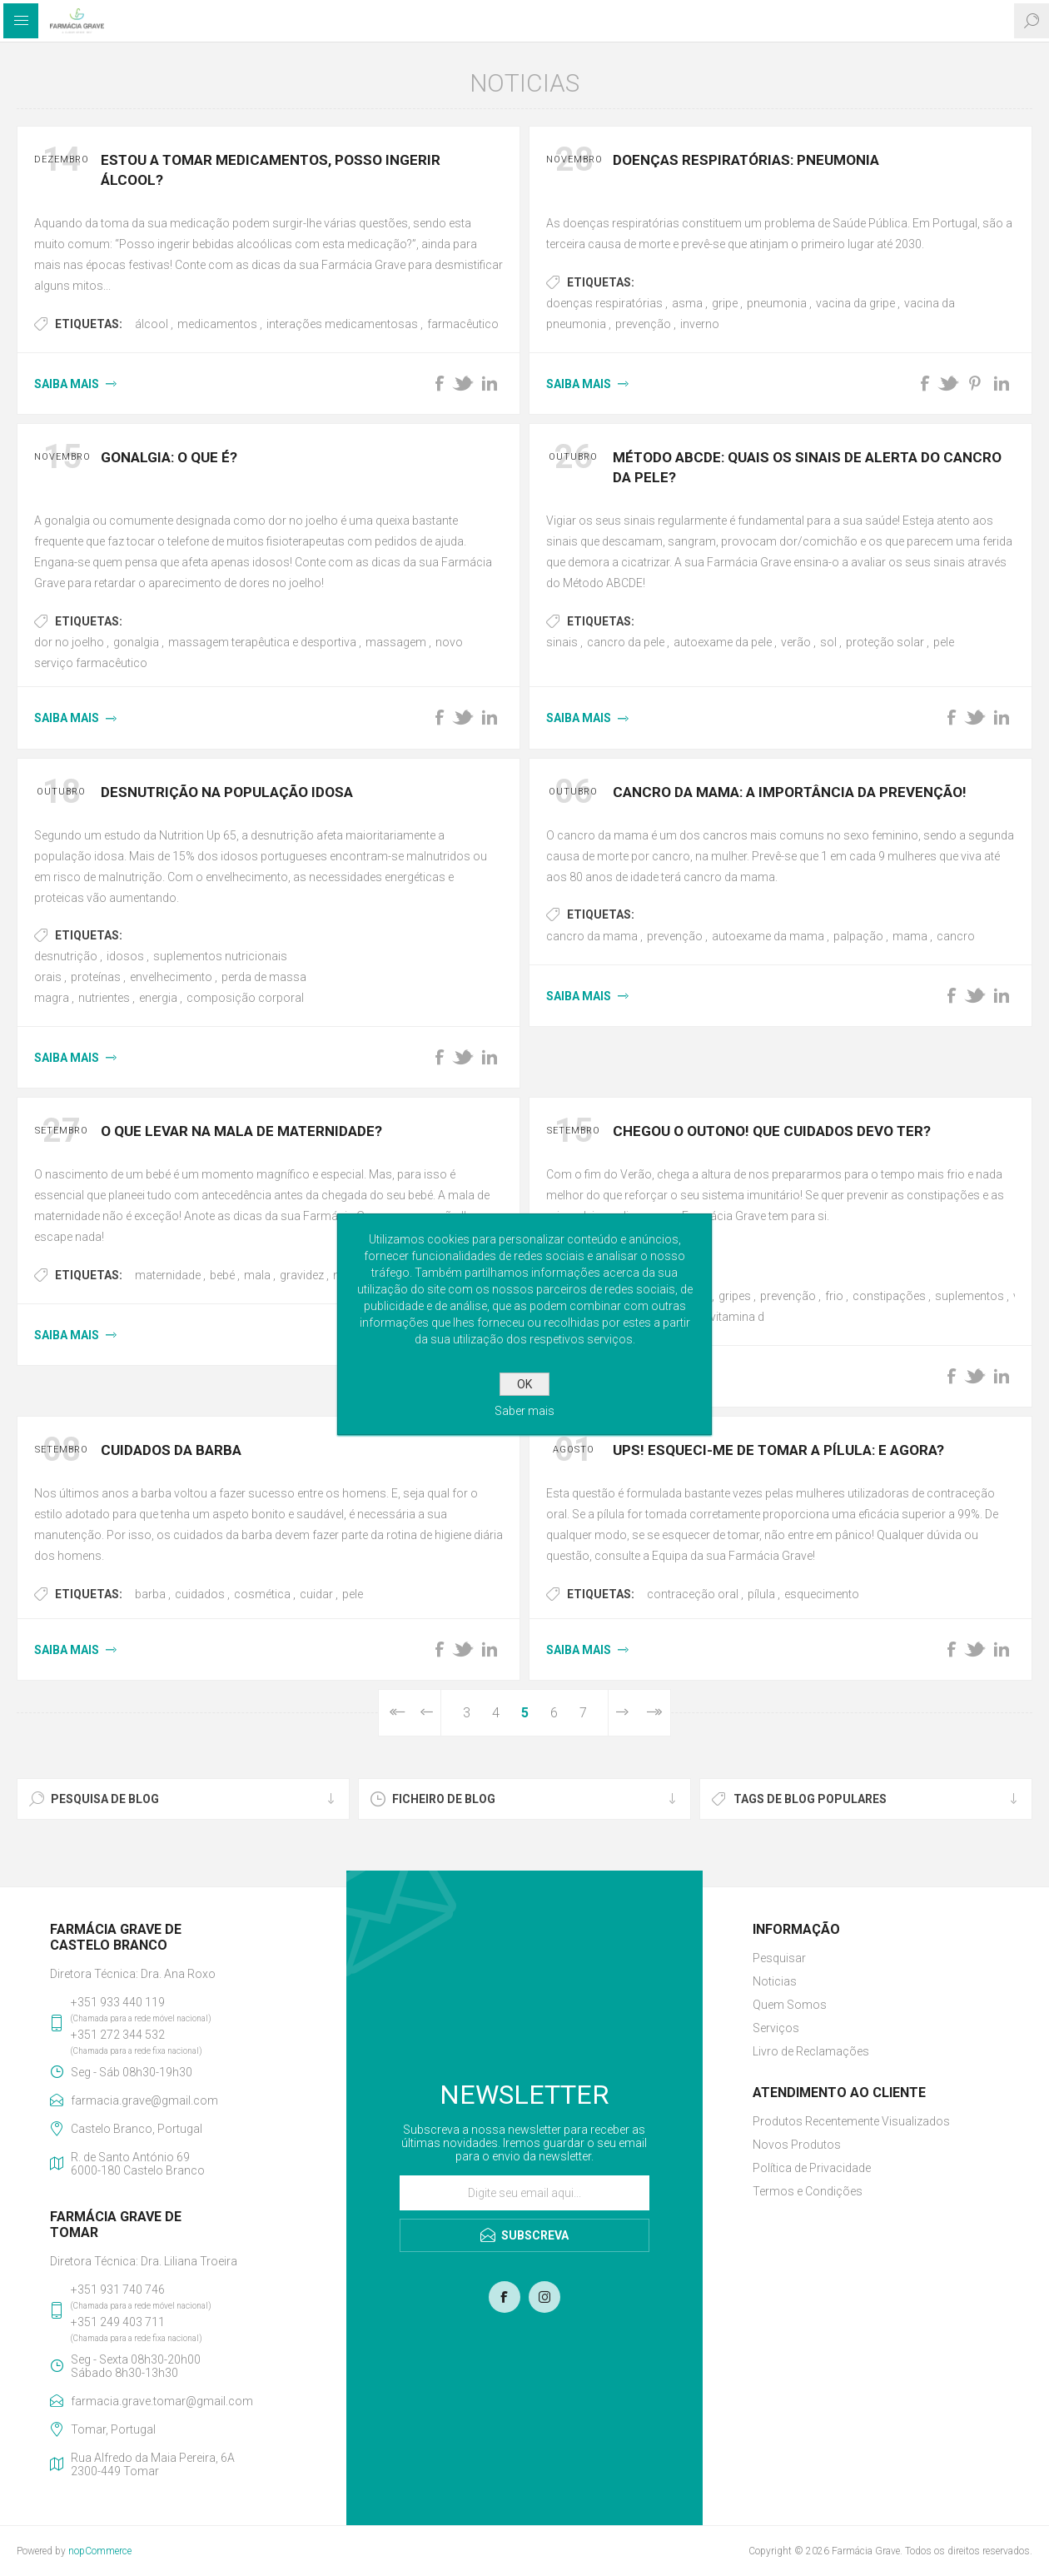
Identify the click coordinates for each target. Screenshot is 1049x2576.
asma (687, 303)
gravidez (302, 1275)
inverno (699, 324)
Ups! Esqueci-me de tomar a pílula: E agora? (778, 1450)
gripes (734, 1296)
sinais (562, 642)
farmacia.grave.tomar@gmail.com (162, 2401)
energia (158, 997)
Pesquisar (779, 1958)
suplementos (969, 1296)
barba (150, 1594)
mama (909, 936)
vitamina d (737, 1316)
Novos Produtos (797, 2144)
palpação (858, 936)
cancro (956, 936)
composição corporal (245, 997)
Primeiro (396, 1713)
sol (828, 642)
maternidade (168, 1275)
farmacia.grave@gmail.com (144, 2100)
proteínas (96, 977)
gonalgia (136, 642)
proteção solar (885, 642)
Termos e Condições (808, 2191)
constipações (889, 1296)
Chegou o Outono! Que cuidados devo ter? (772, 1131)
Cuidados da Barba (171, 1450)
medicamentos (217, 324)
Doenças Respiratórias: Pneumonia (746, 160)
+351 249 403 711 (118, 2322)
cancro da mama (592, 936)
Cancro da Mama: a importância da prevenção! (790, 792)
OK (524, 1384)
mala (257, 1275)
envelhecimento (171, 977)
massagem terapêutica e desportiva (262, 642)
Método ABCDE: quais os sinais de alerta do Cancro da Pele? (807, 467)
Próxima (622, 1713)
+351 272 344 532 (118, 2034)
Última (653, 1713)
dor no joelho (69, 642)
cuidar (316, 1594)
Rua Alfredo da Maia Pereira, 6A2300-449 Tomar (153, 2464)
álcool (151, 324)
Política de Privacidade (812, 2168)
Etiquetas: (88, 324)
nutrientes (104, 997)
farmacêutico (463, 324)
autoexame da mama (768, 936)
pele (943, 642)
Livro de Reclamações (811, 2051)
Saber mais (524, 1411)
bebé (222, 1275)
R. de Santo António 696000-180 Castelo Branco (138, 2163)
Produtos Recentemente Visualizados (851, 2121)
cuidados (200, 1594)
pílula (761, 1594)
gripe (725, 303)
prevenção (643, 324)
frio (834, 1296)
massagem (395, 642)
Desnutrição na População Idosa (227, 792)
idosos (125, 956)
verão (796, 642)
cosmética (262, 1594)
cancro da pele (625, 642)
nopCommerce (100, 2551)
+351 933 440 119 (118, 2002)
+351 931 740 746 (118, 2289)
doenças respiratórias (604, 303)
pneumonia (777, 303)
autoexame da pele (723, 642)
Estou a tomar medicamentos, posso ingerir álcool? (270, 170)
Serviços (776, 2028)
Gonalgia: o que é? (169, 457)
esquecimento (821, 1594)
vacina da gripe (855, 303)
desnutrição (65, 956)
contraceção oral (692, 1594)
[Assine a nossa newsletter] (524, 2192)
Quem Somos (790, 2004)
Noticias (775, 1981)
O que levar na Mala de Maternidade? (241, 1131)
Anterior (427, 1713)
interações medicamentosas (342, 324)
